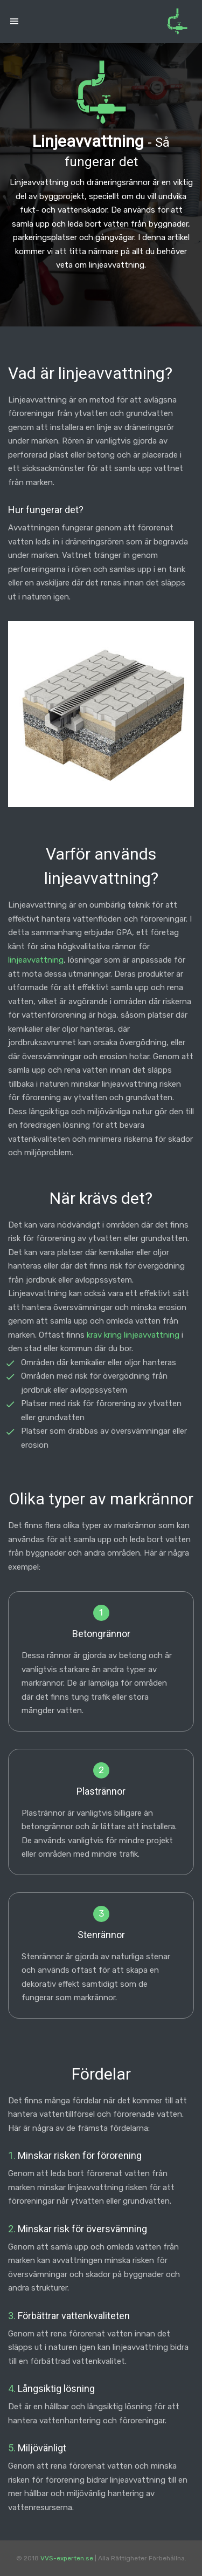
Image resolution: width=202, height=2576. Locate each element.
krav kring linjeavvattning (133, 1335)
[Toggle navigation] (14, 22)
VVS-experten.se (66, 2558)
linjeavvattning (36, 960)
